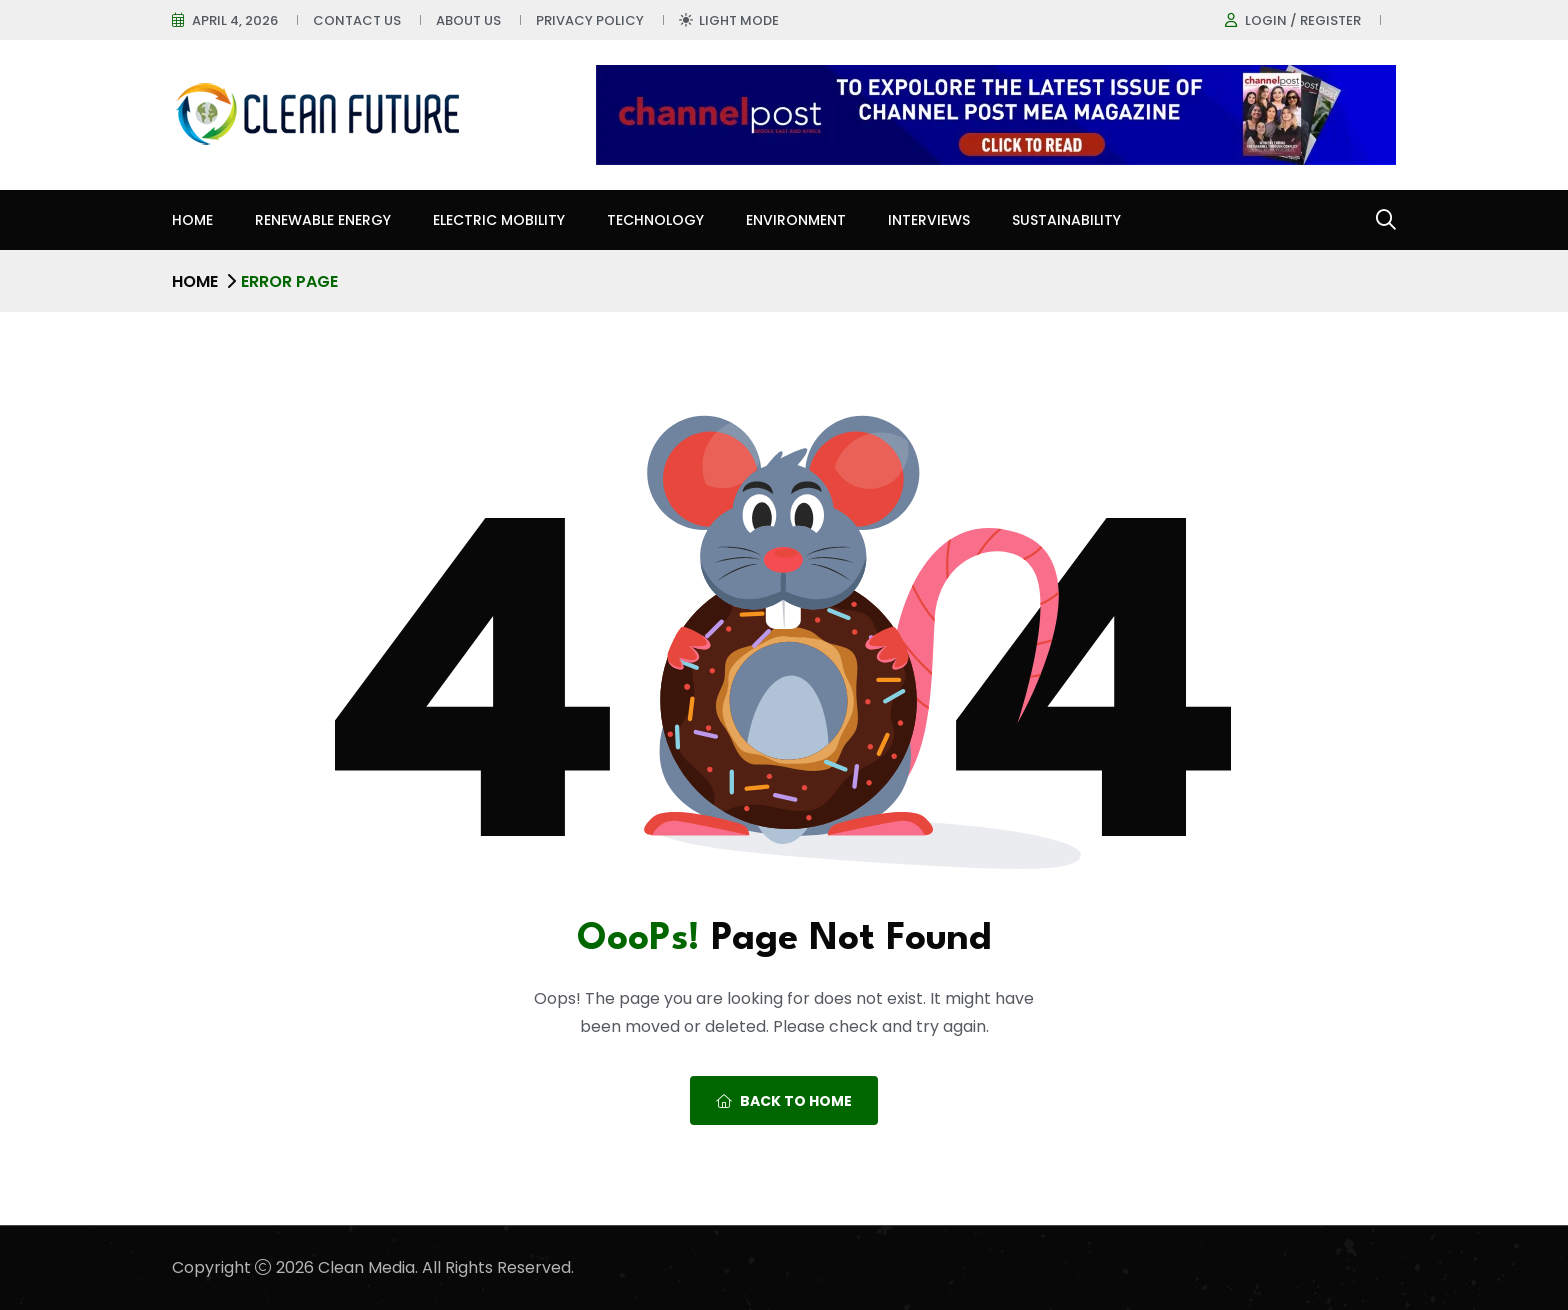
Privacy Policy (590, 20)
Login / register (1303, 20)
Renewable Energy (323, 220)
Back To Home (784, 1101)
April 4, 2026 (235, 20)
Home (192, 220)
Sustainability (1066, 220)
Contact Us (357, 20)
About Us (468, 20)
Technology (655, 220)
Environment (796, 220)
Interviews (929, 220)
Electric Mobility (499, 220)
